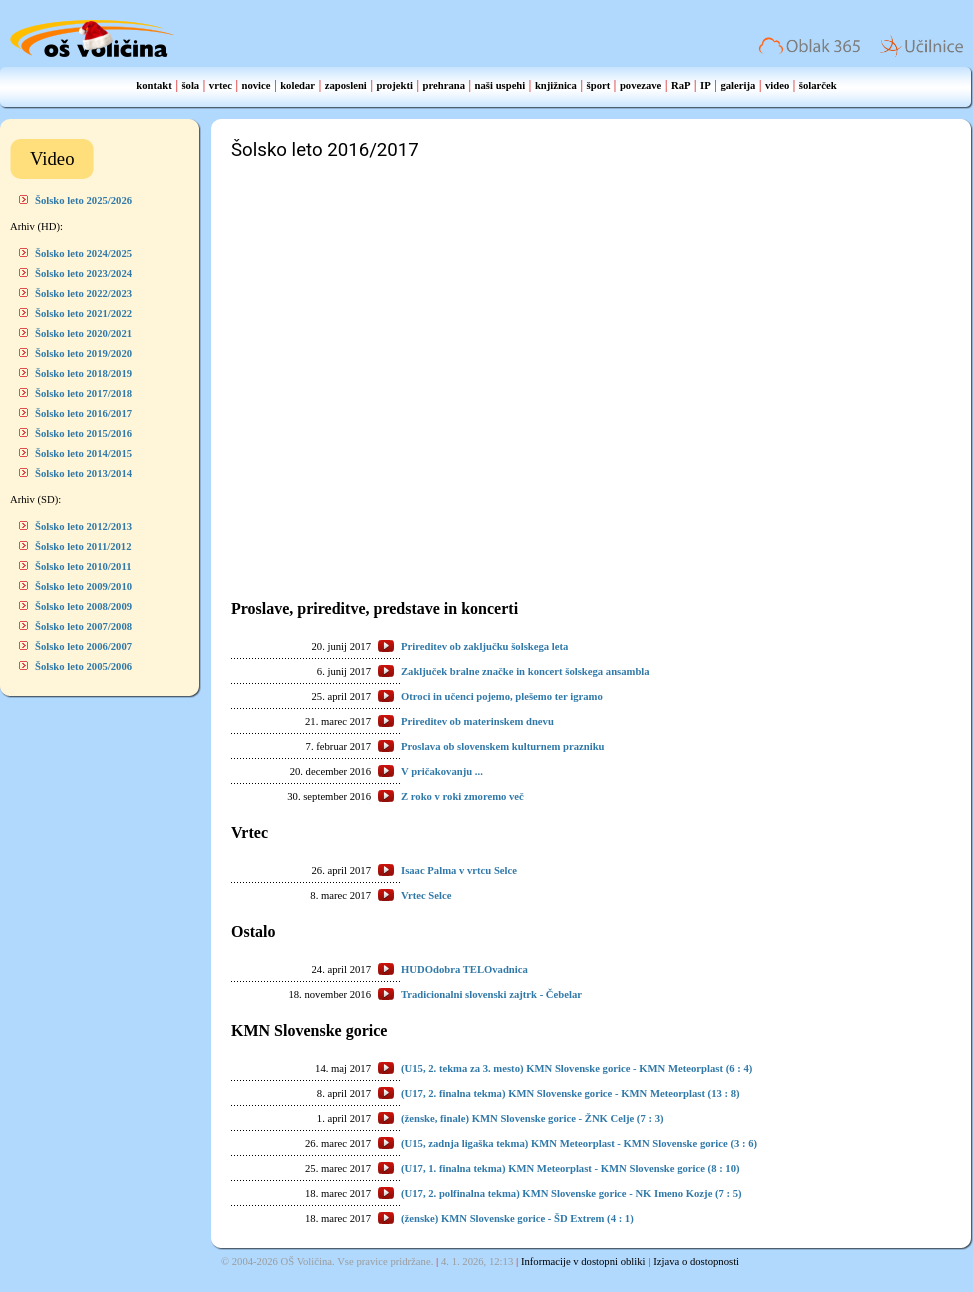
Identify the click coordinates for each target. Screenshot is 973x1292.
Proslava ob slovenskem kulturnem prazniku (502, 746)
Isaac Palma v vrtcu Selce (459, 870)
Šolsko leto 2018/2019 (83, 373)
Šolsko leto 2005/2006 (83, 666)
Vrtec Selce (426, 895)
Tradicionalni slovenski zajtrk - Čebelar (491, 994)
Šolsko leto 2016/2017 (83, 413)
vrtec (220, 85)
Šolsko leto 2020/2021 (83, 333)
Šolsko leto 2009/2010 (83, 586)
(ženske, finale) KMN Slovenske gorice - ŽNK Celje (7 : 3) (532, 1118)
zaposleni (346, 85)
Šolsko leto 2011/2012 (83, 546)
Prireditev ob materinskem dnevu (477, 721)
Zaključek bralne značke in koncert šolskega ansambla (525, 671)
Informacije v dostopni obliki (583, 1261)
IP (705, 85)
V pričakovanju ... (442, 771)
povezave (640, 85)
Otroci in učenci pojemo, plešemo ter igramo (502, 696)
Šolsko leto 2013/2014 (83, 473)
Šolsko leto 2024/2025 (83, 253)
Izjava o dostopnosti (696, 1261)
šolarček (818, 85)
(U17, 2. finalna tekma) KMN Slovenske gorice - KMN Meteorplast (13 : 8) (570, 1093)
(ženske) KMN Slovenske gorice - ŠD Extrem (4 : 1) (517, 1218)
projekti (394, 85)
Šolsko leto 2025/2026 (83, 200)
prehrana (444, 85)
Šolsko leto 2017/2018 (83, 393)
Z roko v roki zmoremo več (462, 796)
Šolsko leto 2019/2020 (83, 353)
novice (256, 85)
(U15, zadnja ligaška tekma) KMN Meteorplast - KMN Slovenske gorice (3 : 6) (579, 1143)
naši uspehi (500, 85)
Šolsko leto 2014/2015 (83, 453)
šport (599, 85)
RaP (681, 85)
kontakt (154, 85)
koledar (297, 85)
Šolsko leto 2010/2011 (83, 566)
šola (190, 85)
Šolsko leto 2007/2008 (83, 626)
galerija (737, 85)
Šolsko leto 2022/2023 (83, 293)
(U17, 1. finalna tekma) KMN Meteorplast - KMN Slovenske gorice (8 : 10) (570, 1168)
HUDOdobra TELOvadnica (464, 969)
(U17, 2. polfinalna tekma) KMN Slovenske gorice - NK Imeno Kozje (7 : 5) (571, 1193)
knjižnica (556, 85)
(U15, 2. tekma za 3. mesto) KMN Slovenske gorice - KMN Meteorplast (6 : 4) (576, 1068)
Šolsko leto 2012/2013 (83, 526)
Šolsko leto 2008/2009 (83, 606)
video (777, 85)
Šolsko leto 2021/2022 (83, 313)
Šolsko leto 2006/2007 (83, 646)
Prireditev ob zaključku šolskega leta (484, 646)
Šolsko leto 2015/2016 (83, 433)
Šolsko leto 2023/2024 (83, 273)
